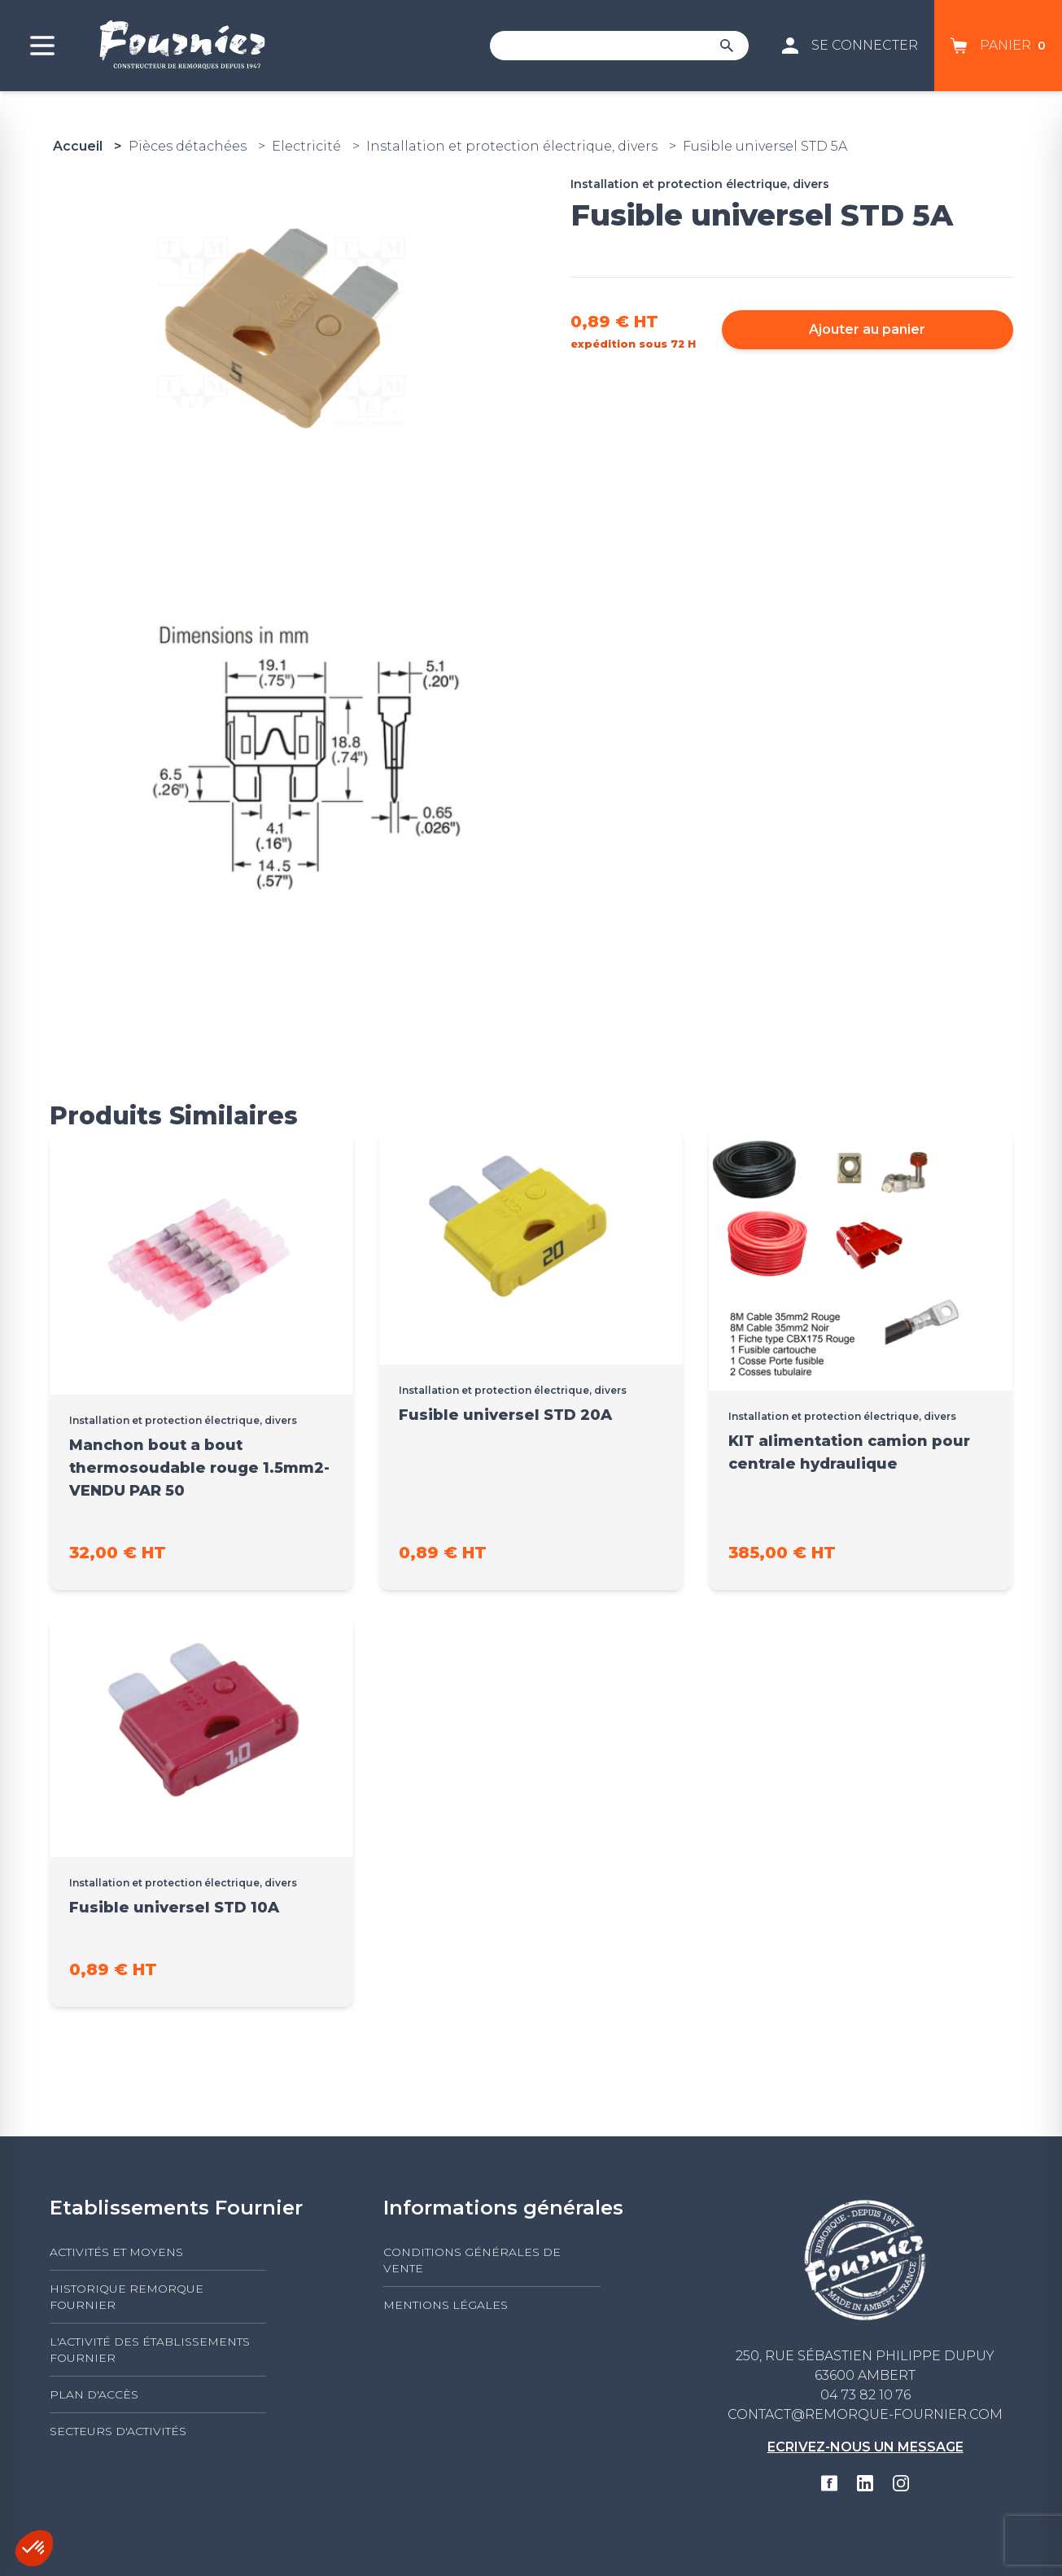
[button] (34, 2548)
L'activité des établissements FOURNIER (150, 2349)
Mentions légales (445, 2305)
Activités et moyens (116, 2252)
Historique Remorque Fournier (126, 2296)
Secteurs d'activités (118, 2431)
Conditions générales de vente (472, 2260)
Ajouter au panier (867, 329)
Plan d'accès (94, 2394)
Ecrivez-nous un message (865, 2447)
